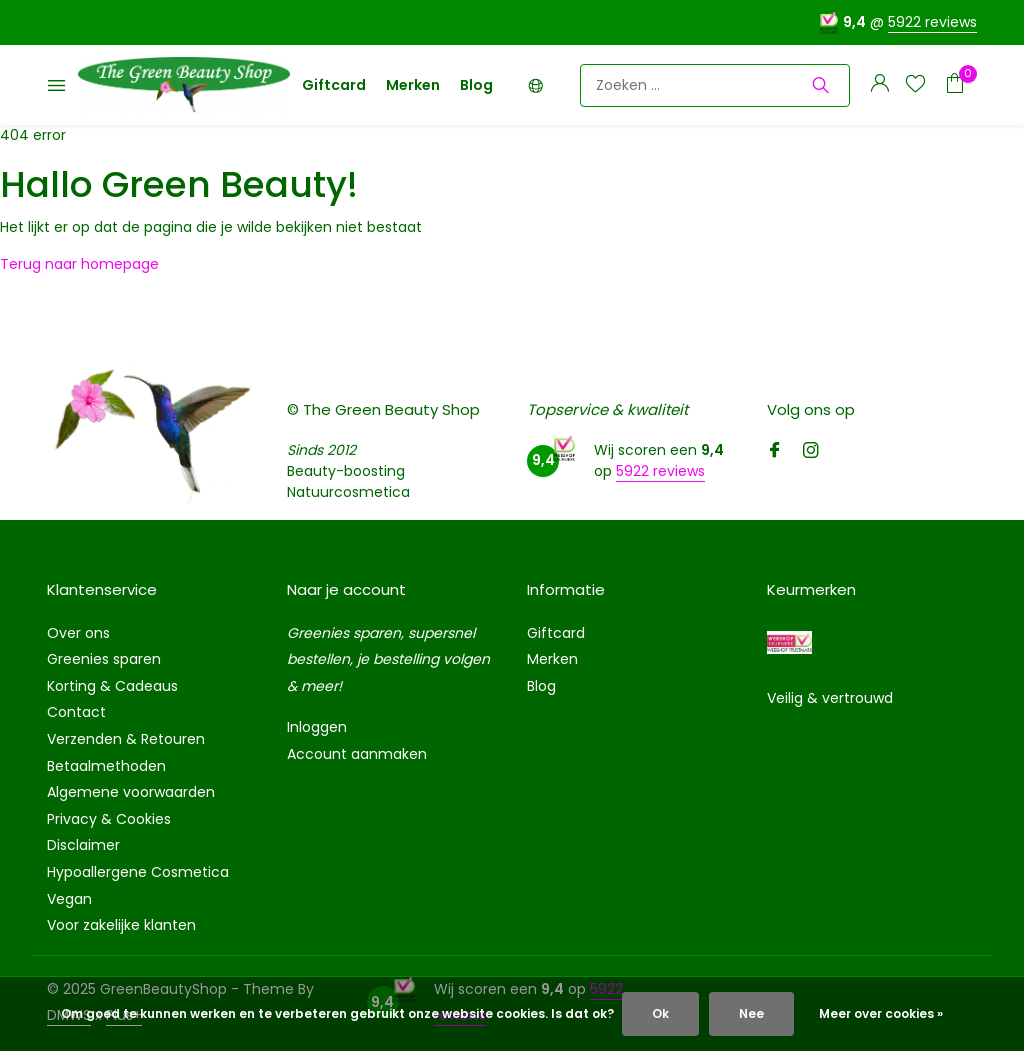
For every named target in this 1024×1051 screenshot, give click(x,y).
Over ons (78, 633)
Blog (476, 85)
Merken (413, 85)
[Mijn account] (879, 85)
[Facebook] (775, 452)
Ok (660, 1013)
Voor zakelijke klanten (121, 925)
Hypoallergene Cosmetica (138, 872)
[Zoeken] (715, 85)
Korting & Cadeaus (112, 686)
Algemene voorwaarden (131, 792)
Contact (76, 712)
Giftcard (334, 85)
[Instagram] (811, 452)
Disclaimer (83, 845)
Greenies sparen (104, 659)
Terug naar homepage (79, 264)
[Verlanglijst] (915, 85)
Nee (751, 1013)
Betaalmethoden (106, 766)
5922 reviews (932, 22)
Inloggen (317, 727)
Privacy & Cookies (109, 819)
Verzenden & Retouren (126, 739)
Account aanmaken (357, 754)
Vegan (69, 899)
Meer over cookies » (881, 1013)
